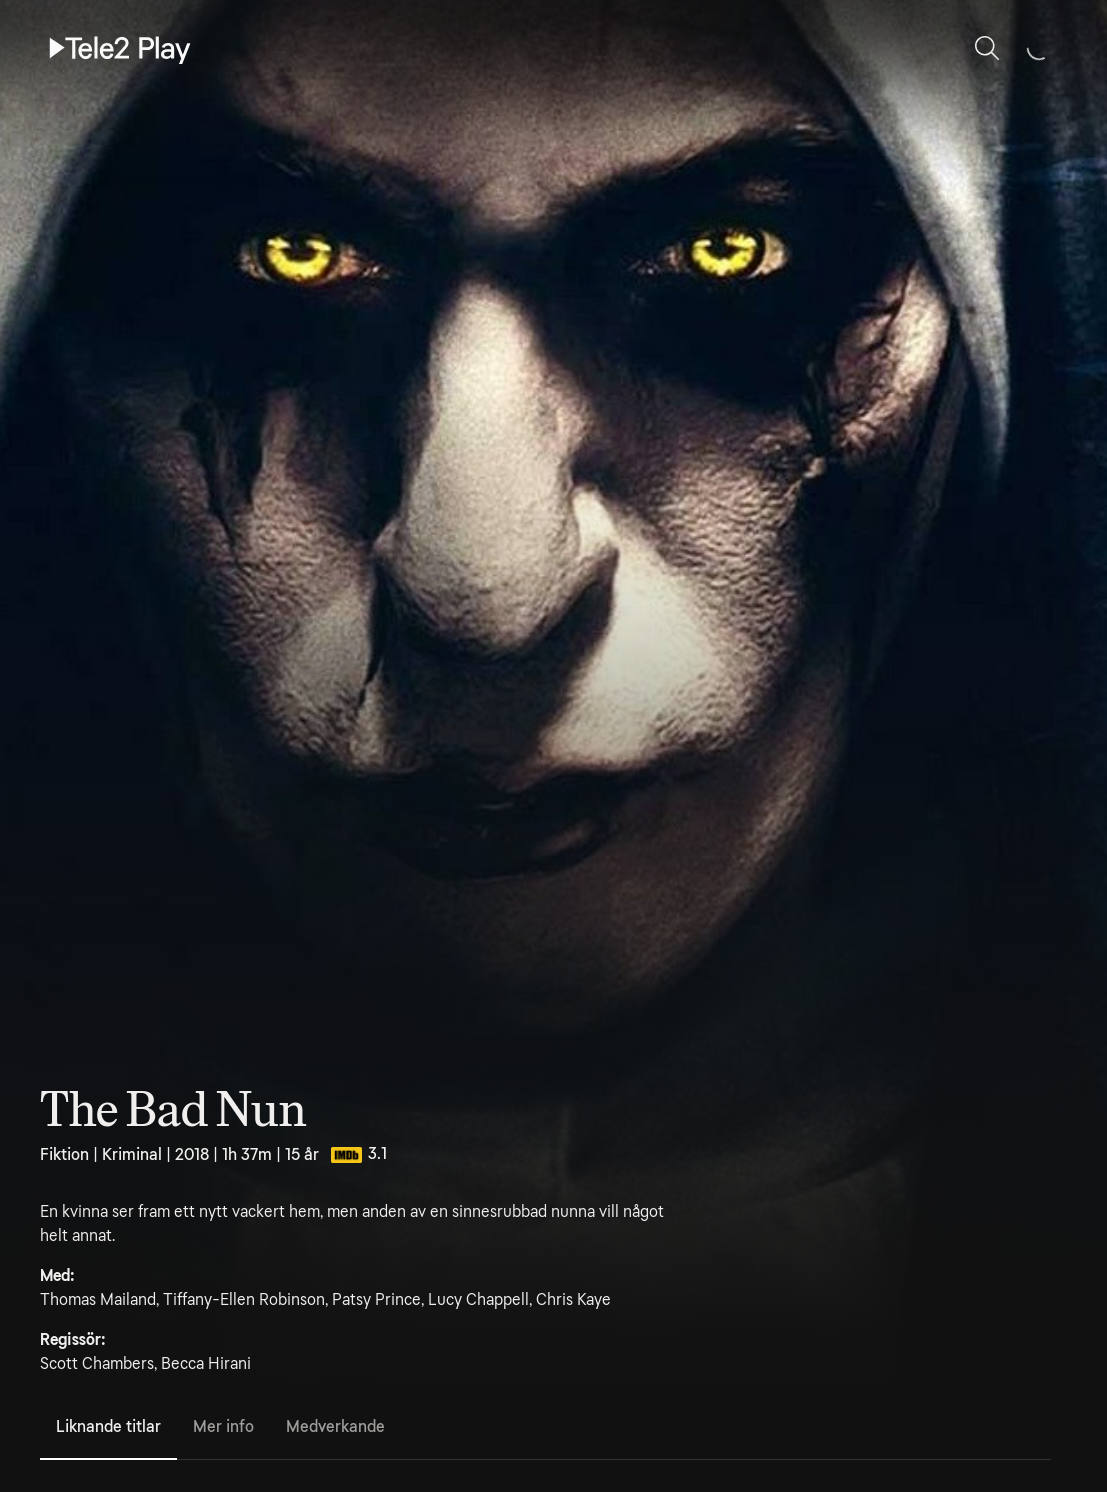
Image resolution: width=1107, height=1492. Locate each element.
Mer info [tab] (223, 1426)
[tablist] (545, 1428)
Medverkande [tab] (335, 1426)
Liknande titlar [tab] (108, 1426)
